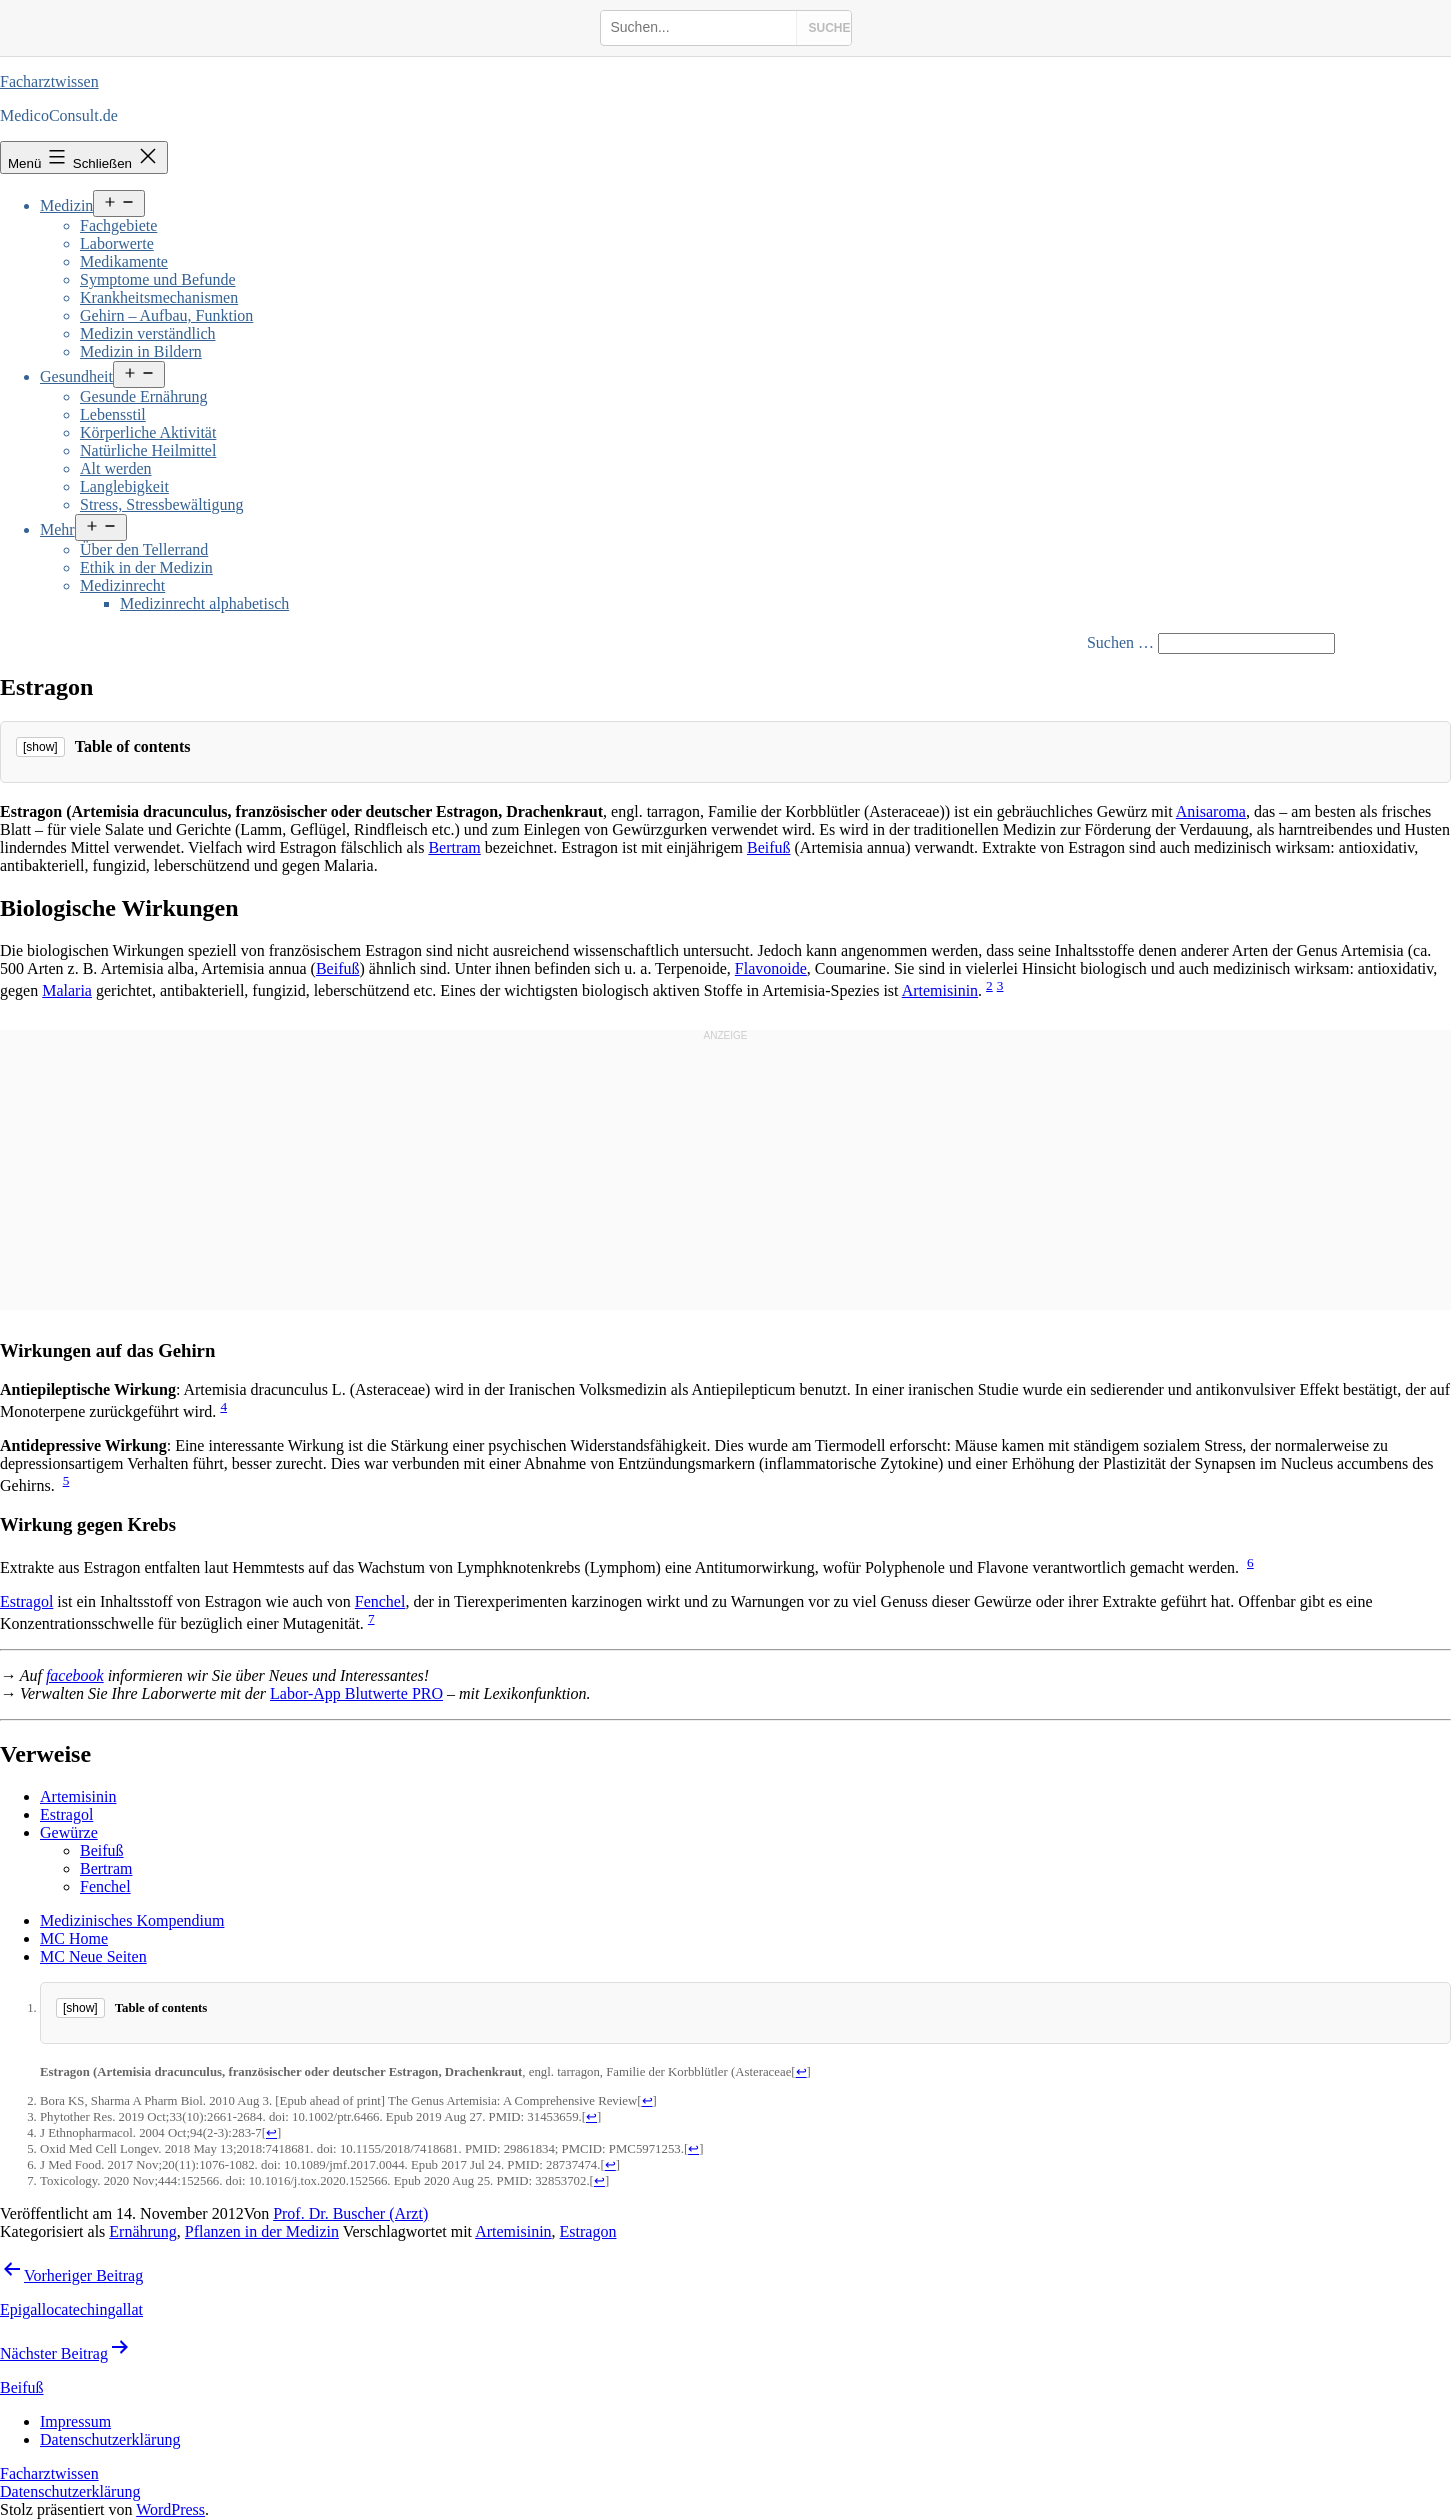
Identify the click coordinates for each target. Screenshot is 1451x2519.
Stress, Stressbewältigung (162, 504)
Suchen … (1120, 642)
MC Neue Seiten (93, 1956)
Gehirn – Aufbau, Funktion (166, 315)
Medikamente (124, 261)
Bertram (454, 847)
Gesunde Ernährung (144, 396)
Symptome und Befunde (158, 279)
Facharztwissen (49, 81)
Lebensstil (113, 414)
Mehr (57, 529)
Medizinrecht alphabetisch (204, 603)
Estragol (26, 1601)
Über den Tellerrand (144, 549)
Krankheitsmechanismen (159, 297)
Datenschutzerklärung (70, 2491)
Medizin (66, 205)
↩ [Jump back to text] (801, 2072)
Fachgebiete (118, 225)
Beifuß (769, 847)
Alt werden (116, 468)
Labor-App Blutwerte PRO (356, 1693)
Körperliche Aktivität (148, 432)
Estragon (588, 2231)
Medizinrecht (122, 585)
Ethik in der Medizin (146, 567)
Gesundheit (76, 376)
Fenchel (380, 1601)
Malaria (67, 990)
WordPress (170, 2509)
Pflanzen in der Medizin (262, 2231)
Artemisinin (940, 990)
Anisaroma (1211, 811)
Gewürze (69, 1832)
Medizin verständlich (148, 333)
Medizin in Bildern (141, 351)
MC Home (74, 1938)
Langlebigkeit (124, 486)
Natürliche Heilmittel (148, 450)
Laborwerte (117, 243)
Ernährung (143, 2231)
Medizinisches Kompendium (132, 1920)
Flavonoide (771, 968)
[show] (40, 747)
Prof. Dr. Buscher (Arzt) (350, 2213)
